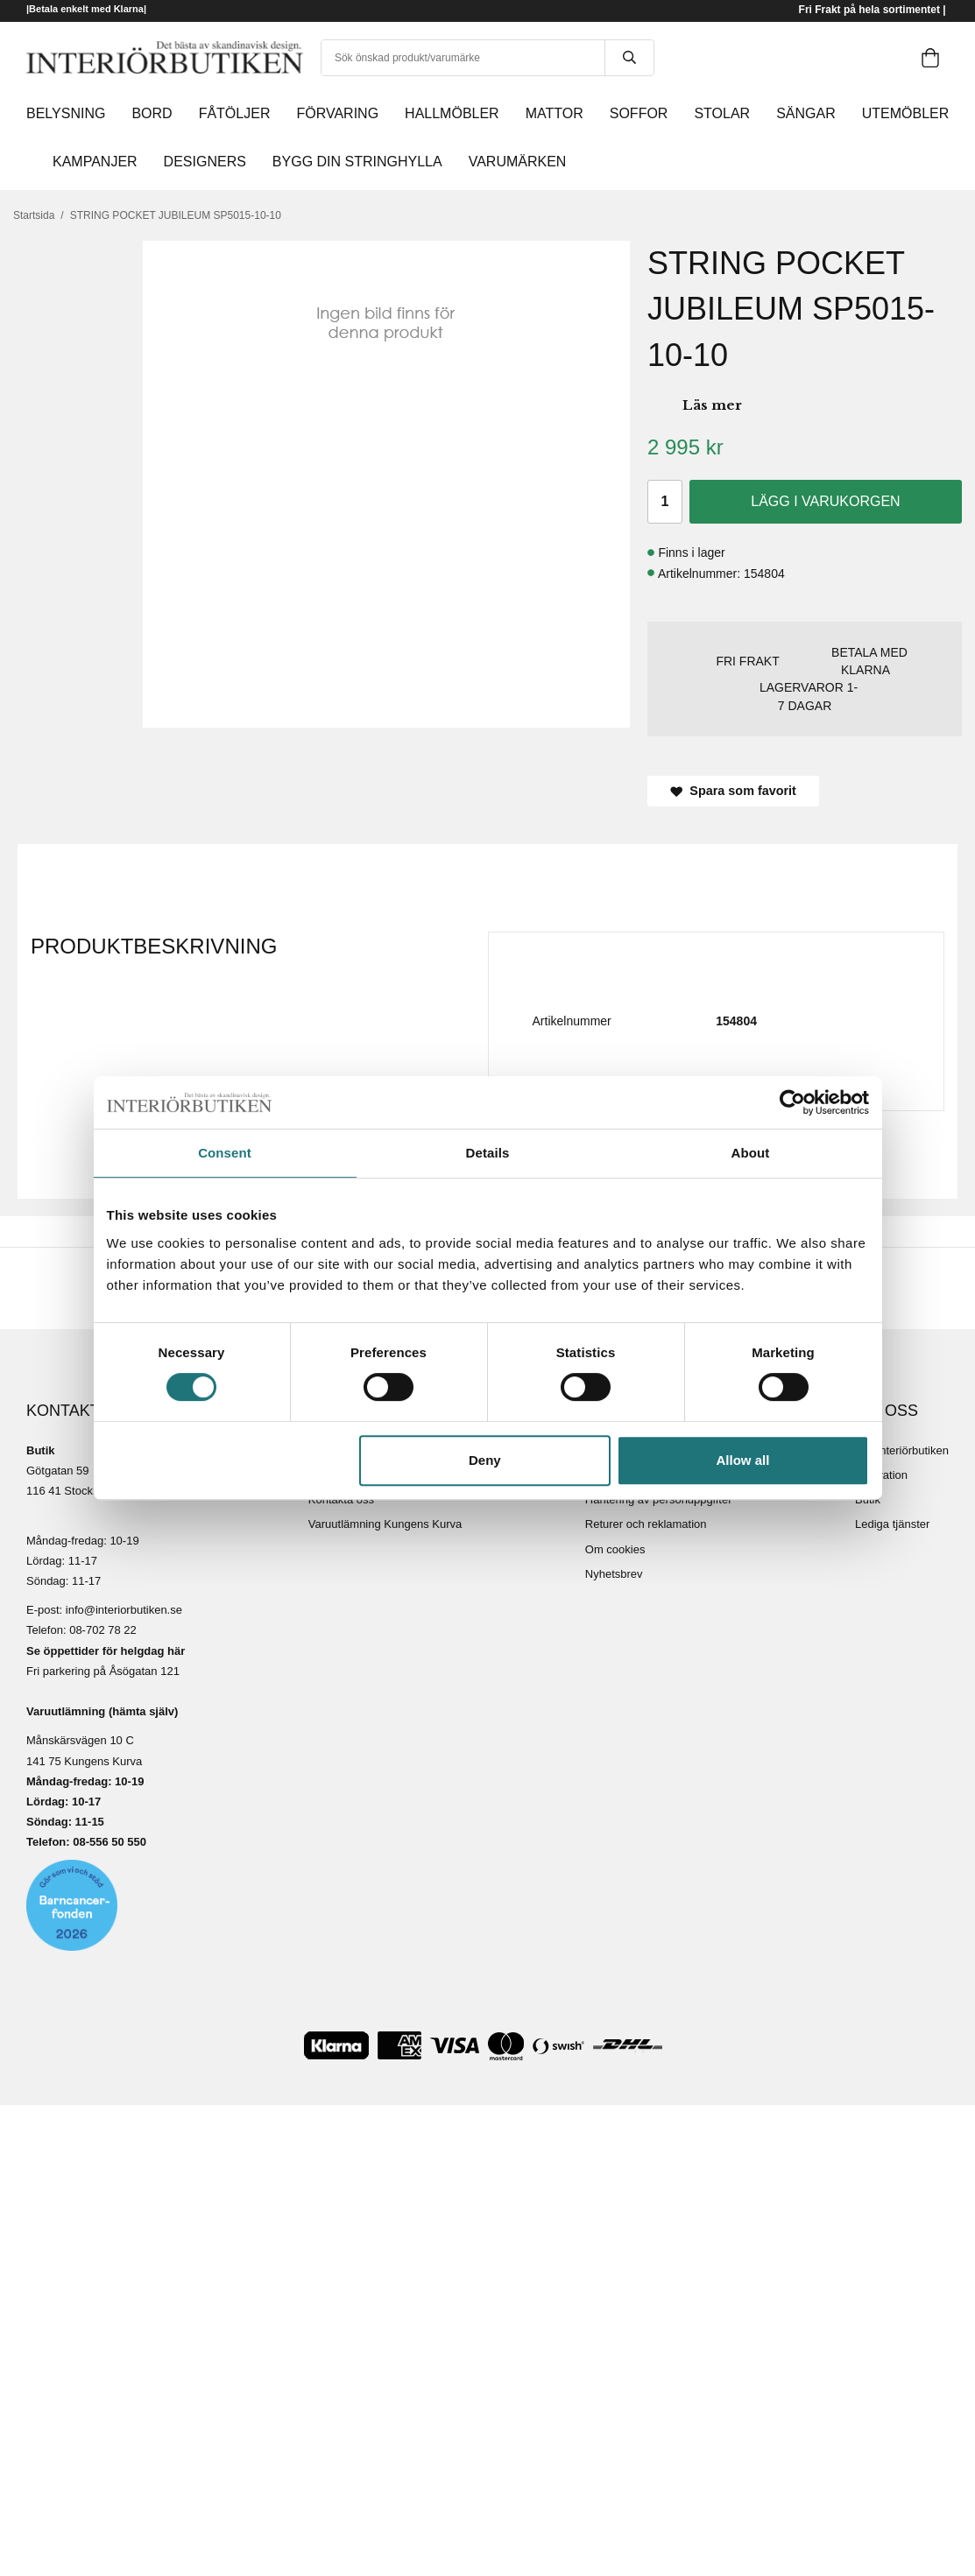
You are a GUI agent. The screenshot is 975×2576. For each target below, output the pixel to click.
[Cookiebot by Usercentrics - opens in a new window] (792, 1102)
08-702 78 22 (103, 1629)
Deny (485, 1460)
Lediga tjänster (892, 1524)
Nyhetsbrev (614, 1573)
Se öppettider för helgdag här (105, 1651)
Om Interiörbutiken (902, 1450)
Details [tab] (488, 1152)
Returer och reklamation (646, 1524)
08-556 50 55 (106, 1841)
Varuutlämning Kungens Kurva (385, 1524)
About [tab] (750, 1152)
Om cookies (615, 1549)
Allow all (743, 1460)
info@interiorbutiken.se (124, 1609)
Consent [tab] (224, 1152)
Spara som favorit (733, 791)
